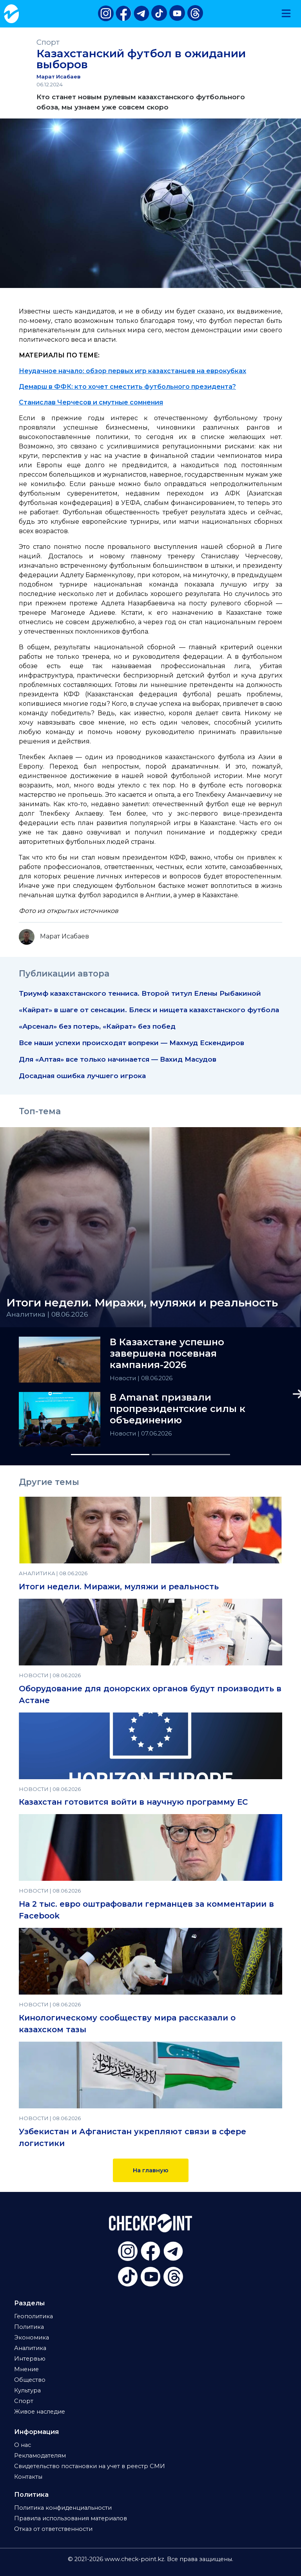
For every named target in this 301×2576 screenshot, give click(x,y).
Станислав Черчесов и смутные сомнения (91, 402)
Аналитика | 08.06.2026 (47, 1314)
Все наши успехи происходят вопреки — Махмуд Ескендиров (131, 1042)
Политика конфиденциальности (63, 2507)
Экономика (31, 2337)
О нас (22, 2444)
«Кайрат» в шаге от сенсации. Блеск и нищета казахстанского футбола (149, 1010)
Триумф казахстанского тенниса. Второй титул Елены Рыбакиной (140, 993)
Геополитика (33, 2316)
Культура (27, 2390)
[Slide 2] (191, 1454)
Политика (29, 2326)
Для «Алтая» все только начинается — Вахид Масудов (117, 1059)
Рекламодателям (40, 2455)
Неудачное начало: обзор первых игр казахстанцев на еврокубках (132, 371)
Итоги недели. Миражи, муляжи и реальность (119, 1586)
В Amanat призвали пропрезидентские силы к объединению (177, 1409)
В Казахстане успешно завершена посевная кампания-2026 (167, 1353)
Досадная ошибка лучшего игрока (82, 1075)
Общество (29, 2379)
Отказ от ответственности (53, 2528)
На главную (151, 2170)
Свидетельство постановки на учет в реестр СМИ (89, 2466)
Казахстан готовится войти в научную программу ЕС (133, 1802)
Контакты (28, 2476)
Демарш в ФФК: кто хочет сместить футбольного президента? (127, 386)
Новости (124, 1378)
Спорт (48, 42)
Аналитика (30, 2348)
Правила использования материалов (70, 2518)
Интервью (29, 2358)
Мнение (26, 2369)
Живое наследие (39, 2411)
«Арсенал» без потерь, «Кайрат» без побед (97, 1026)
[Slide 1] (110, 1454)
